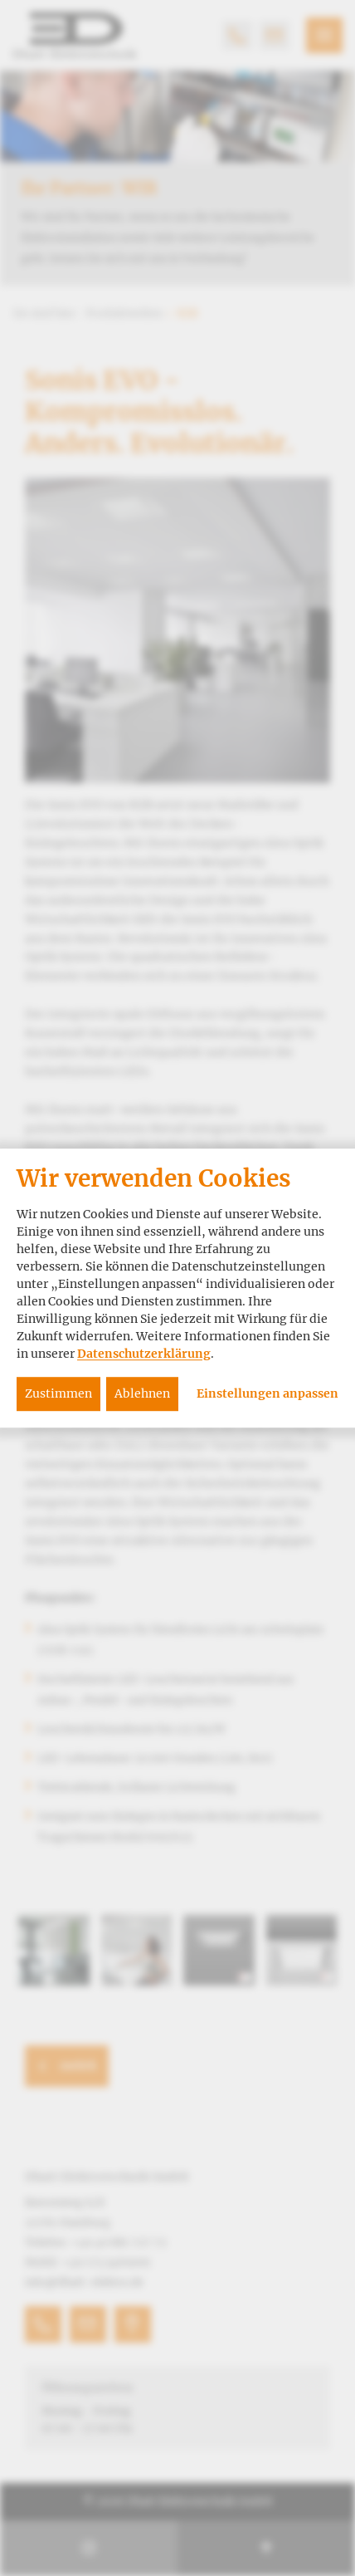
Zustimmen (58, 1393)
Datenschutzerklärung (144, 1353)
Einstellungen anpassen (267, 1394)
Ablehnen (142, 1393)
